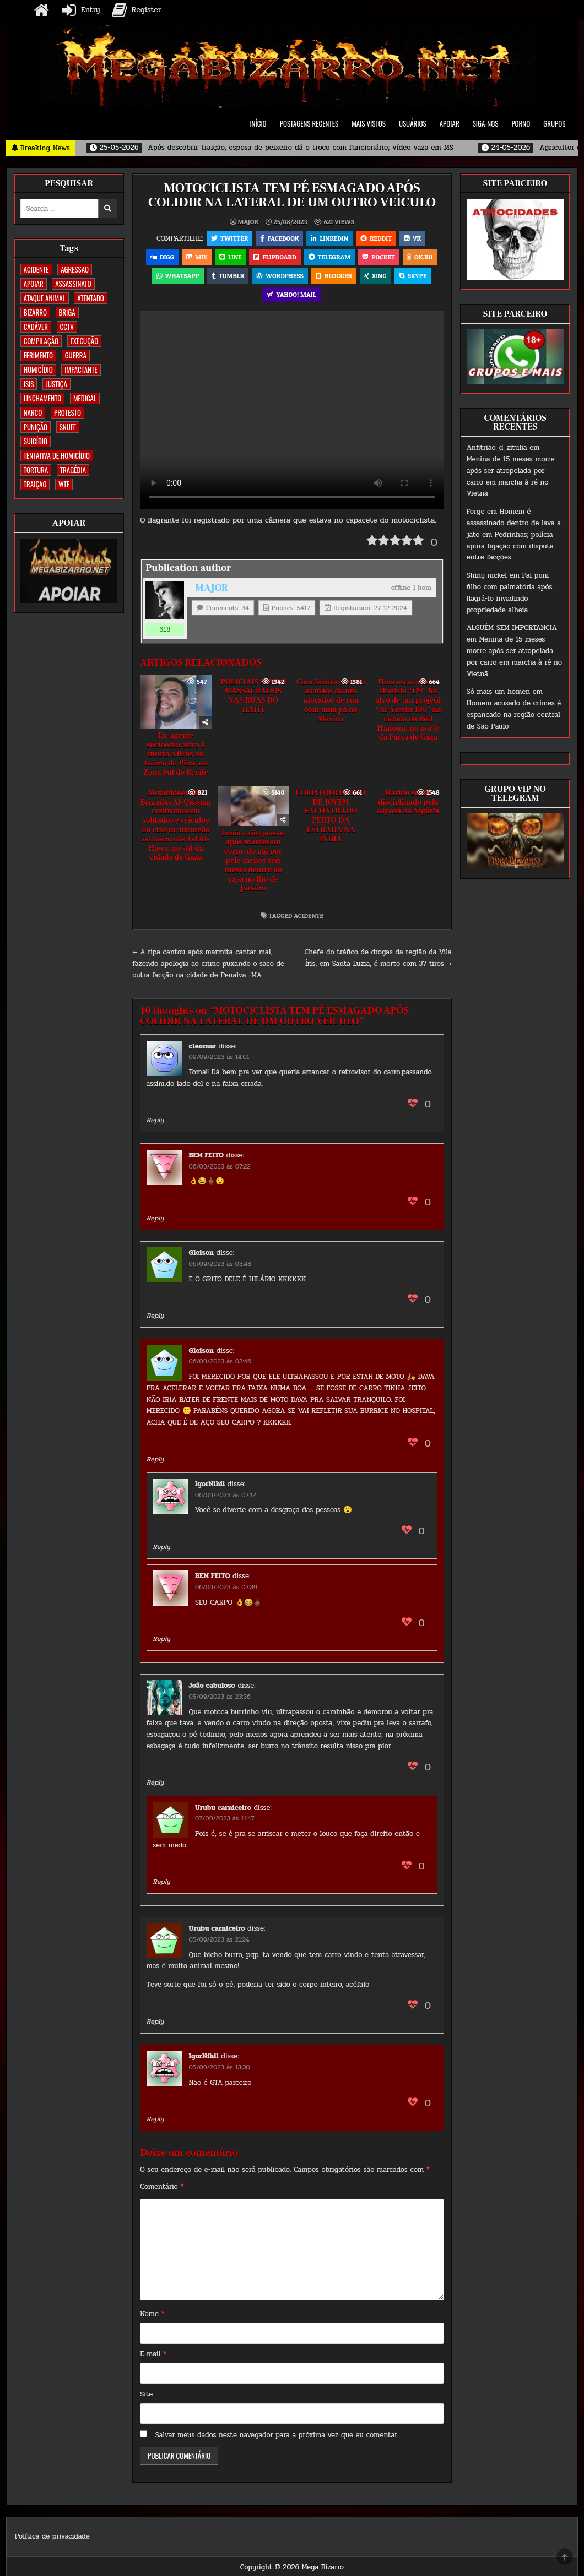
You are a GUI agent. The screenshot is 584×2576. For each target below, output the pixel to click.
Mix (196, 257)
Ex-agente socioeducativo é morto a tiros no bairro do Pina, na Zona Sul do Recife (175, 754)
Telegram (329, 257)
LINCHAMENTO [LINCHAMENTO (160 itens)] (43, 398)
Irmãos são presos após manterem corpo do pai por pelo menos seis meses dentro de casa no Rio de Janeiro (253, 861)
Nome (152, 2313)
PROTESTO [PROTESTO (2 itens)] (67, 412)
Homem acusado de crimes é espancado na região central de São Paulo (514, 715)
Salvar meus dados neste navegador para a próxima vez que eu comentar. (277, 2435)
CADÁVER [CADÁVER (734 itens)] (36, 326)
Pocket (379, 257)
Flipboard (274, 257)
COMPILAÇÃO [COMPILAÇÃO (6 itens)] (41, 340)
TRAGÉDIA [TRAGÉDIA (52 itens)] (73, 469)
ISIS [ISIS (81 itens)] (29, 383)
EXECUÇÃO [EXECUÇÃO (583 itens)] (85, 340)
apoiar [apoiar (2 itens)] (34, 283)
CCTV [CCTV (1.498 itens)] (67, 326)
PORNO (520, 123)
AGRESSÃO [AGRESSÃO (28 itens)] (75, 269)
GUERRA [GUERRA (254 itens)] (75, 355)
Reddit (376, 238)
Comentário (161, 2186)
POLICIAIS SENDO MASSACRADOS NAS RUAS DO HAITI (252, 696)
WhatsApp (177, 275)
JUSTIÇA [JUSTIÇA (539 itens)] (56, 383)
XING (375, 275)
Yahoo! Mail (291, 294)
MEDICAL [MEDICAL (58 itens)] (84, 398)
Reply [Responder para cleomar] (155, 1120)
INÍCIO (258, 123)
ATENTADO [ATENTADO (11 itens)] (90, 297)
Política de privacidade (52, 2536)
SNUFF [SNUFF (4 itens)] (68, 426)
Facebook (279, 238)
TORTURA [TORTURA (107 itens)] (36, 469)
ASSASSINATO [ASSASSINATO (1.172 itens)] (73, 283)
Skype (413, 275)
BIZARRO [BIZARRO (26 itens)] (35, 312)
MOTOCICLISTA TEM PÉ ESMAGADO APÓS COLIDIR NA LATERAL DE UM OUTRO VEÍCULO (292, 195)
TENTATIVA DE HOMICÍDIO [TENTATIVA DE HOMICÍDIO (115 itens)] (57, 455)
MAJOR (248, 222)
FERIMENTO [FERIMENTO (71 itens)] (38, 355)
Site (146, 2394)
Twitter (229, 238)
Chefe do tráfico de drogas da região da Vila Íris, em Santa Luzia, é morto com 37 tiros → (377, 958)
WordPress (280, 275)
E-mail (153, 2354)
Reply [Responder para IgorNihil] (161, 1546)
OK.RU (419, 257)
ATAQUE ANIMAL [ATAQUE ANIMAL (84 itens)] (45, 297)
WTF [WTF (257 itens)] (63, 484)
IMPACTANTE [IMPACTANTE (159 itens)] (80, 369)
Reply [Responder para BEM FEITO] (155, 1218)
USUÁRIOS (412, 123)
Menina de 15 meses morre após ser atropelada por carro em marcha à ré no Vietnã (511, 476)
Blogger (334, 275)
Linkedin (329, 238)
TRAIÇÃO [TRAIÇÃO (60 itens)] (35, 484)
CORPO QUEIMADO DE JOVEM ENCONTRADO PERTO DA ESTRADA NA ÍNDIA (331, 816)
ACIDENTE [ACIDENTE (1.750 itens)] (36, 269)
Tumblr (228, 275)
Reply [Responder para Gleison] (155, 1315)
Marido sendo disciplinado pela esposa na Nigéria (408, 802)
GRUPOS (554, 123)
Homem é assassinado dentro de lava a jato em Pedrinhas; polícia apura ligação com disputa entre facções (514, 534)
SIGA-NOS (486, 123)
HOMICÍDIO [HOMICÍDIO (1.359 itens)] (38, 369)
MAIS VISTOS (369, 123)
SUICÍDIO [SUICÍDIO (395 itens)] (35, 441)
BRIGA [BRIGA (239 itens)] (67, 312)
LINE (230, 257)
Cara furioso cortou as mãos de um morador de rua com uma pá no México (330, 700)
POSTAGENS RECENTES (309, 123)
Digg (162, 257)
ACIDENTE (308, 915)
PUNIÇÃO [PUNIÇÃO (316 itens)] (35, 426)
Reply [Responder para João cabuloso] (155, 1782)
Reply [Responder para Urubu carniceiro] (161, 1881)
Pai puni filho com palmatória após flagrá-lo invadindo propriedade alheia (510, 592)
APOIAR (449, 123)
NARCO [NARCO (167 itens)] (33, 412)
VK (412, 238)
